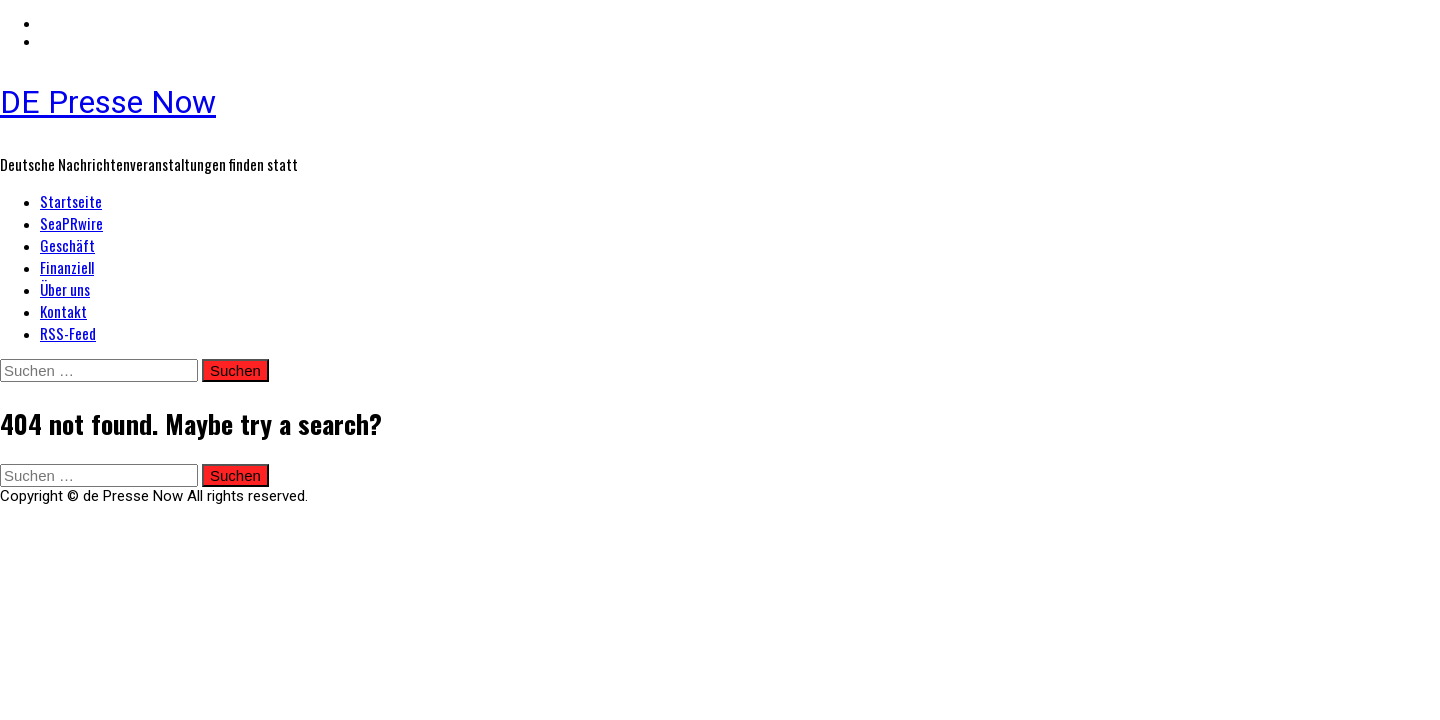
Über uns (65, 289)
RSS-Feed (68, 333)
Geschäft (67, 245)
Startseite (71, 201)
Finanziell (67, 267)
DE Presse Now (108, 102)
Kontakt (63, 311)
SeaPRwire (71, 223)
